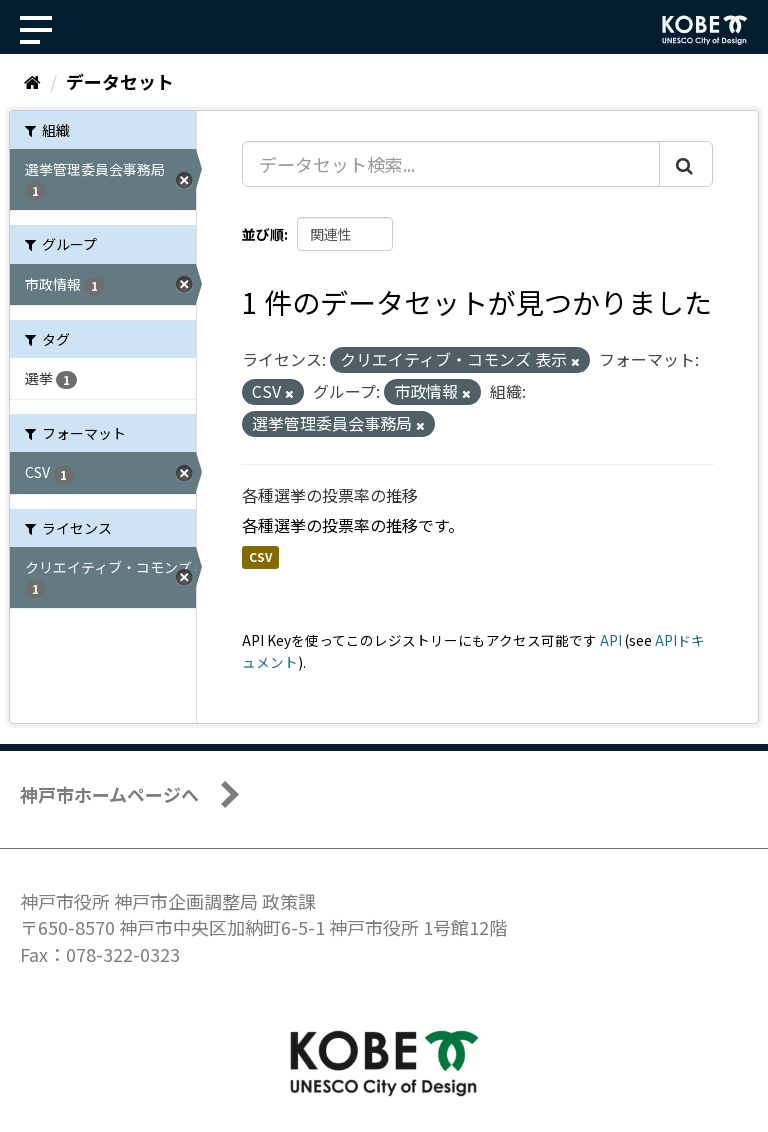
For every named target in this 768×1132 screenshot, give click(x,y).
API (611, 640)
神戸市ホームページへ (109, 794)
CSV (260, 557)
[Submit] (686, 164)
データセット (120, 81)
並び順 (263, 234)
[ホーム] (32, 81)
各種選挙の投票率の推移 (330, 495)
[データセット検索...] (451, 164)
